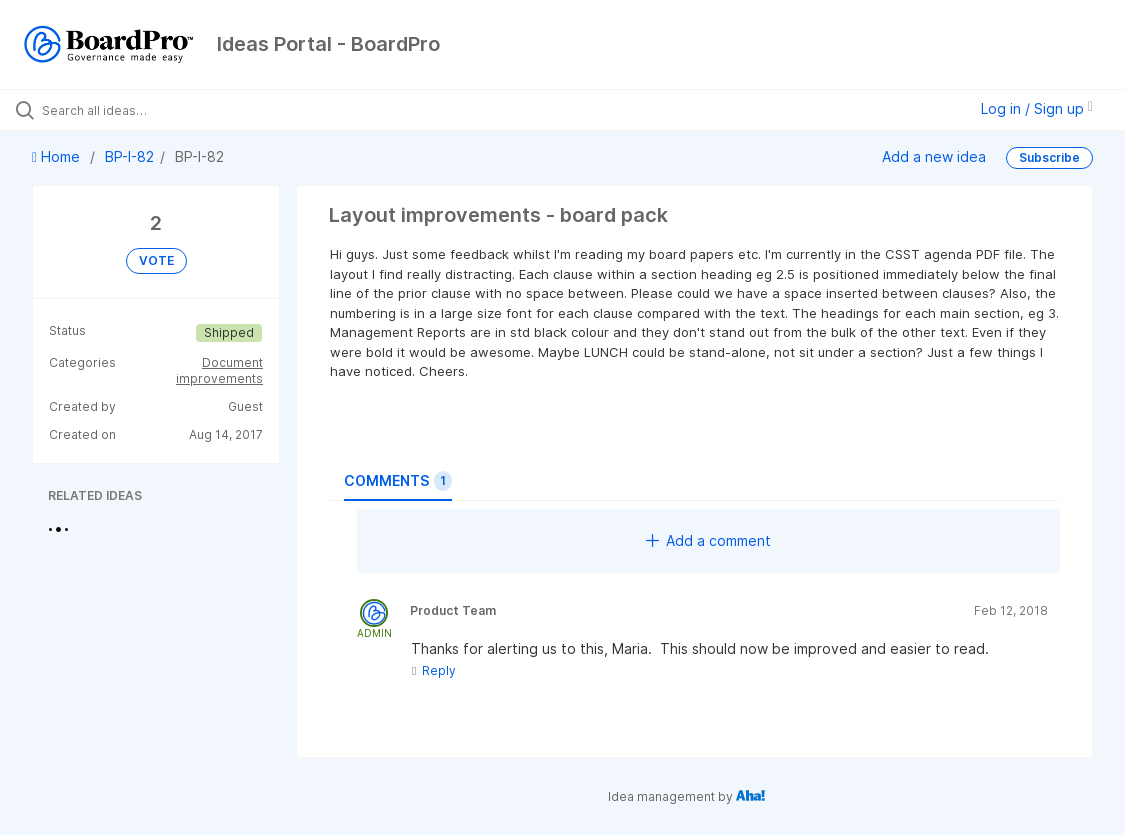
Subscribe (1049, 157)
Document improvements (219, 370)
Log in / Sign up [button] (1037, 108)
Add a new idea (934, 156)
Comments (398, 481)
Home (58, 156)
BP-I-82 (129, 156)
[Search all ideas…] (137, 110)
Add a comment (708, 540)
